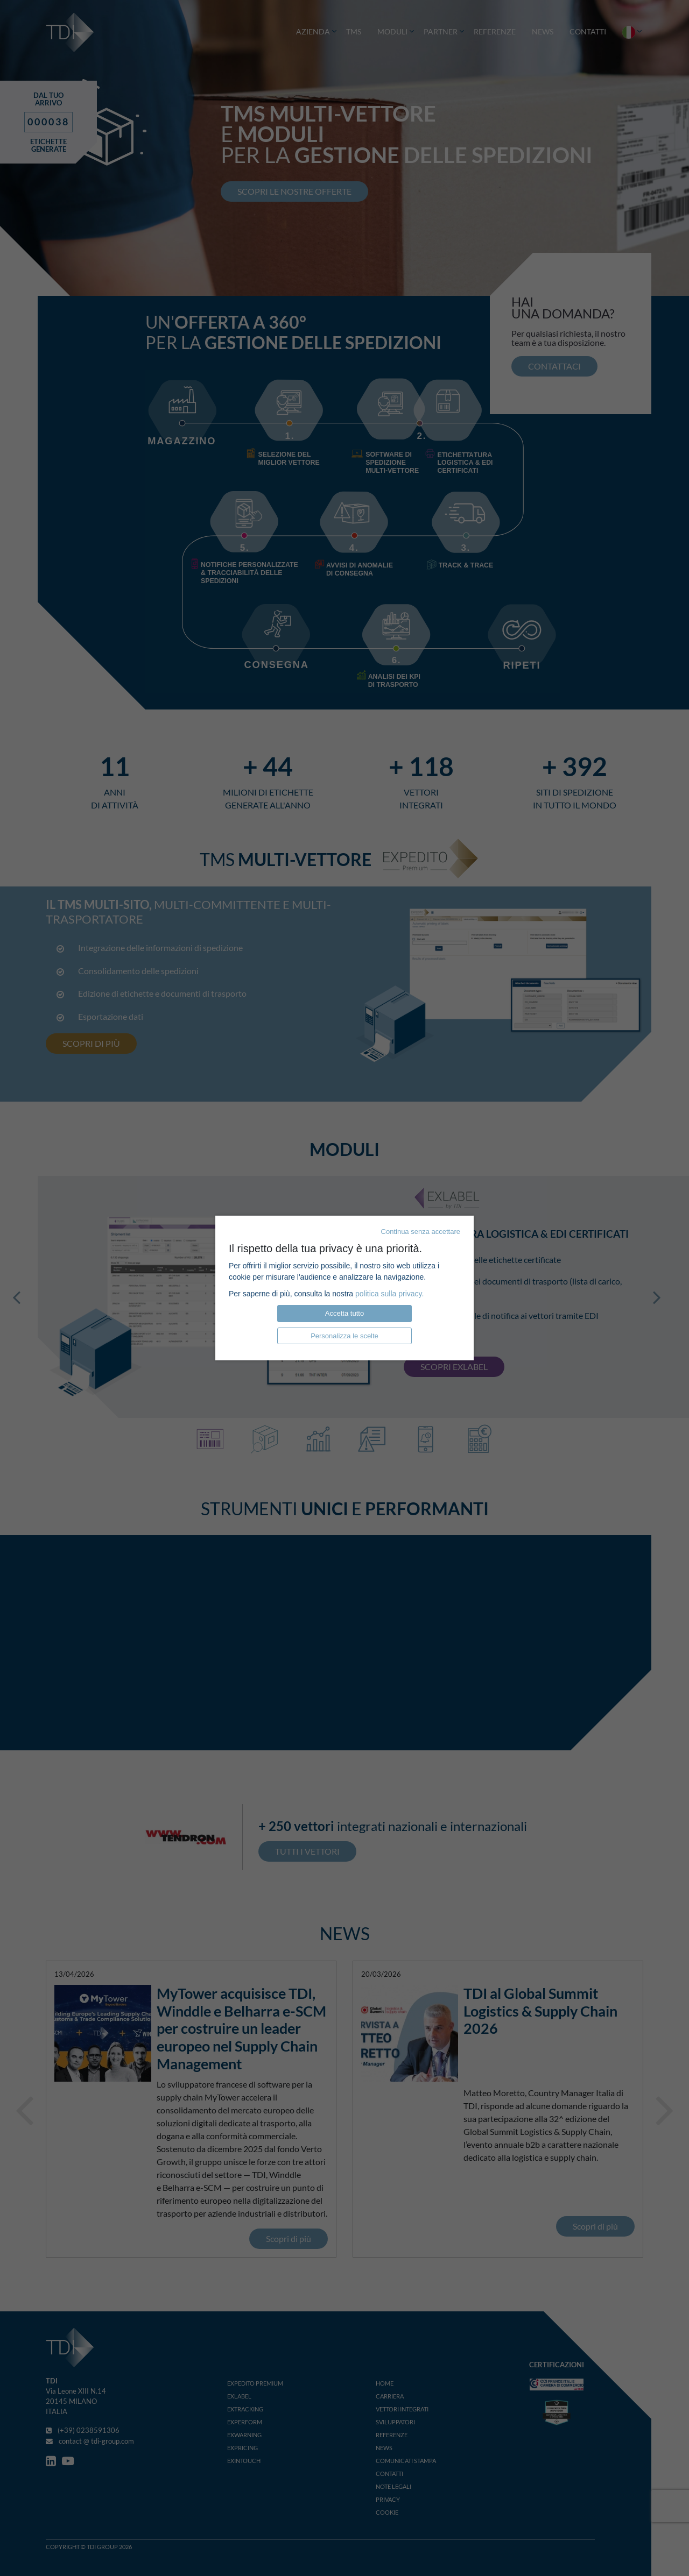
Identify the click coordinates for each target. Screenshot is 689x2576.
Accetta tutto (344, 1313)
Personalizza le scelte (344, 1336)
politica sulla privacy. (389, 1293)
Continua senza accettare (420, 1231)
